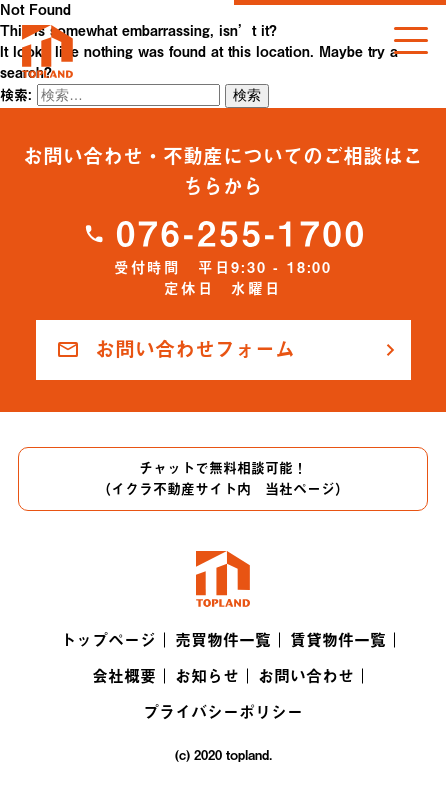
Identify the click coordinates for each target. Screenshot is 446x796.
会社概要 (124, 676)
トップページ (108, 640)
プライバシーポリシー (223, 712)
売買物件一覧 (223, 640)
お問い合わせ (306, 676)
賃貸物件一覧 (338, 640)
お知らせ (207, 676)
